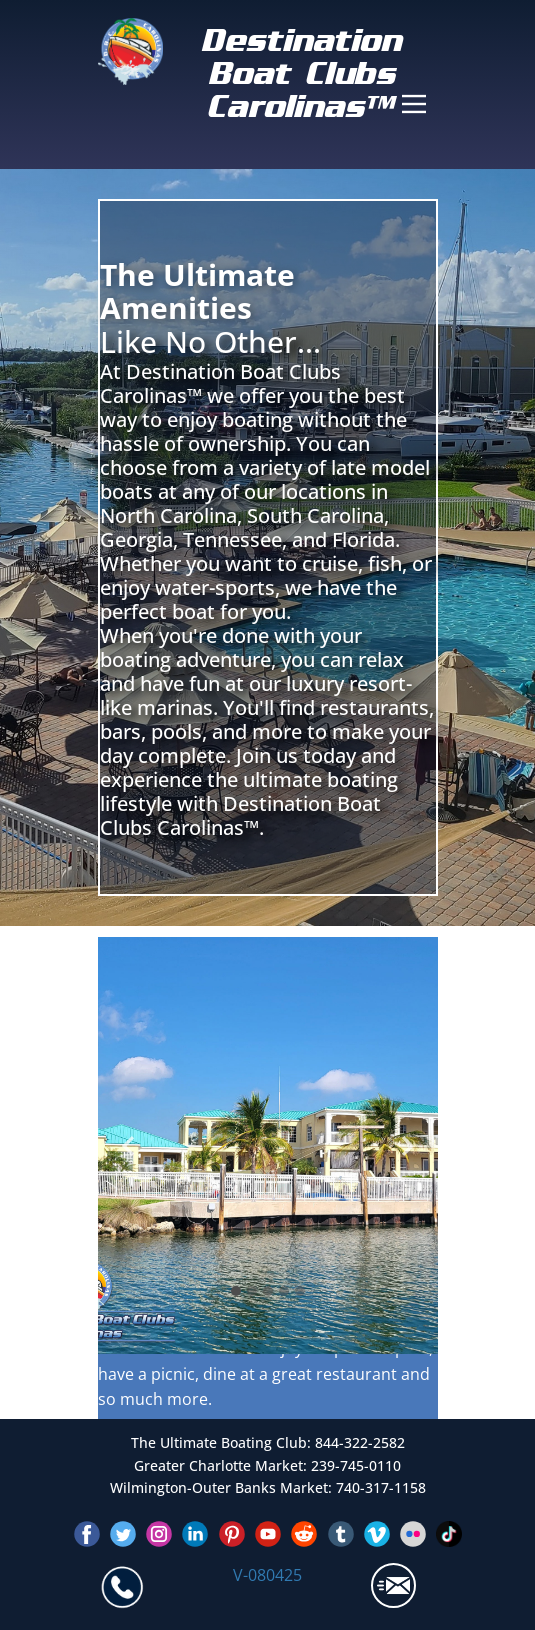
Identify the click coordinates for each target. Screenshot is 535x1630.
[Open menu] (414, 104)
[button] (128, 1146)
